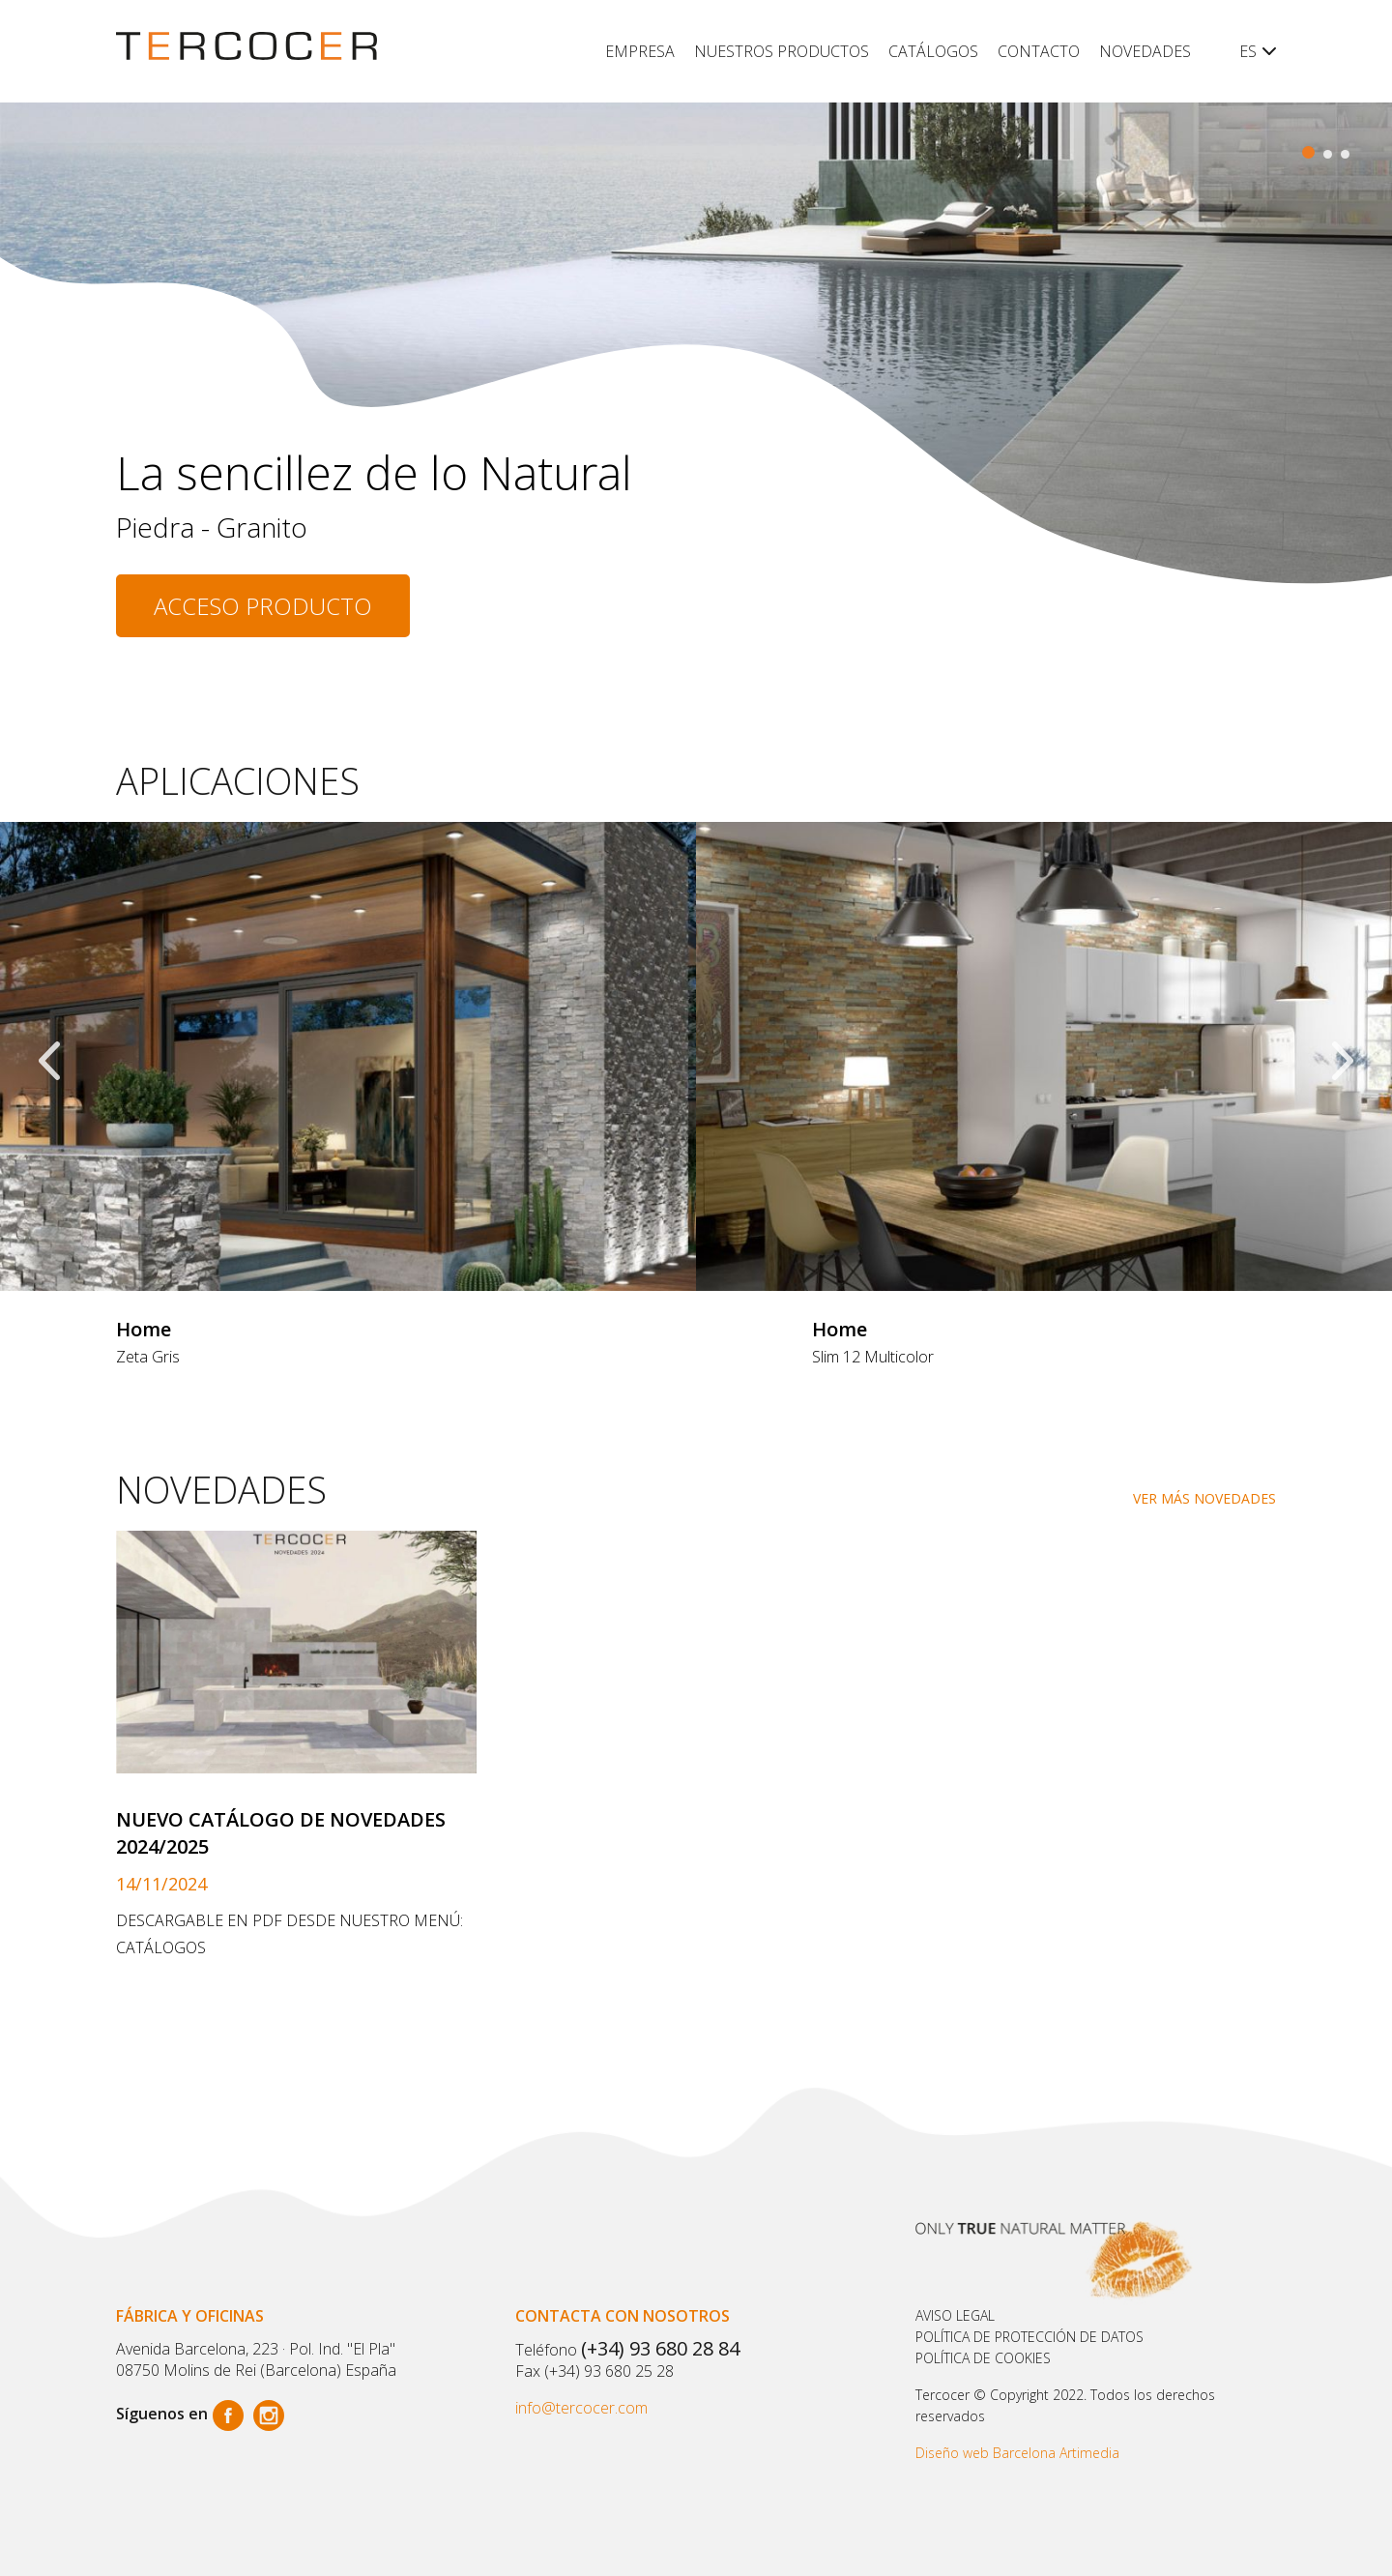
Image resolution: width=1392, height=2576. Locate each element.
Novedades (1145, 51)
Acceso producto (263, 606)
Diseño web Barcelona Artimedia (1017, 2453)
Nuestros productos (781, 51)
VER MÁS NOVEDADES (1204, 1498)
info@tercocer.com (581, 2407)
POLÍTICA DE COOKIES (983, 2358)
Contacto (1039, 51)
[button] (1308, 152)
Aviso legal (955, 2315)
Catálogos (933, 51)
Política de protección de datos (1029, 2336)
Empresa (640, 51)
